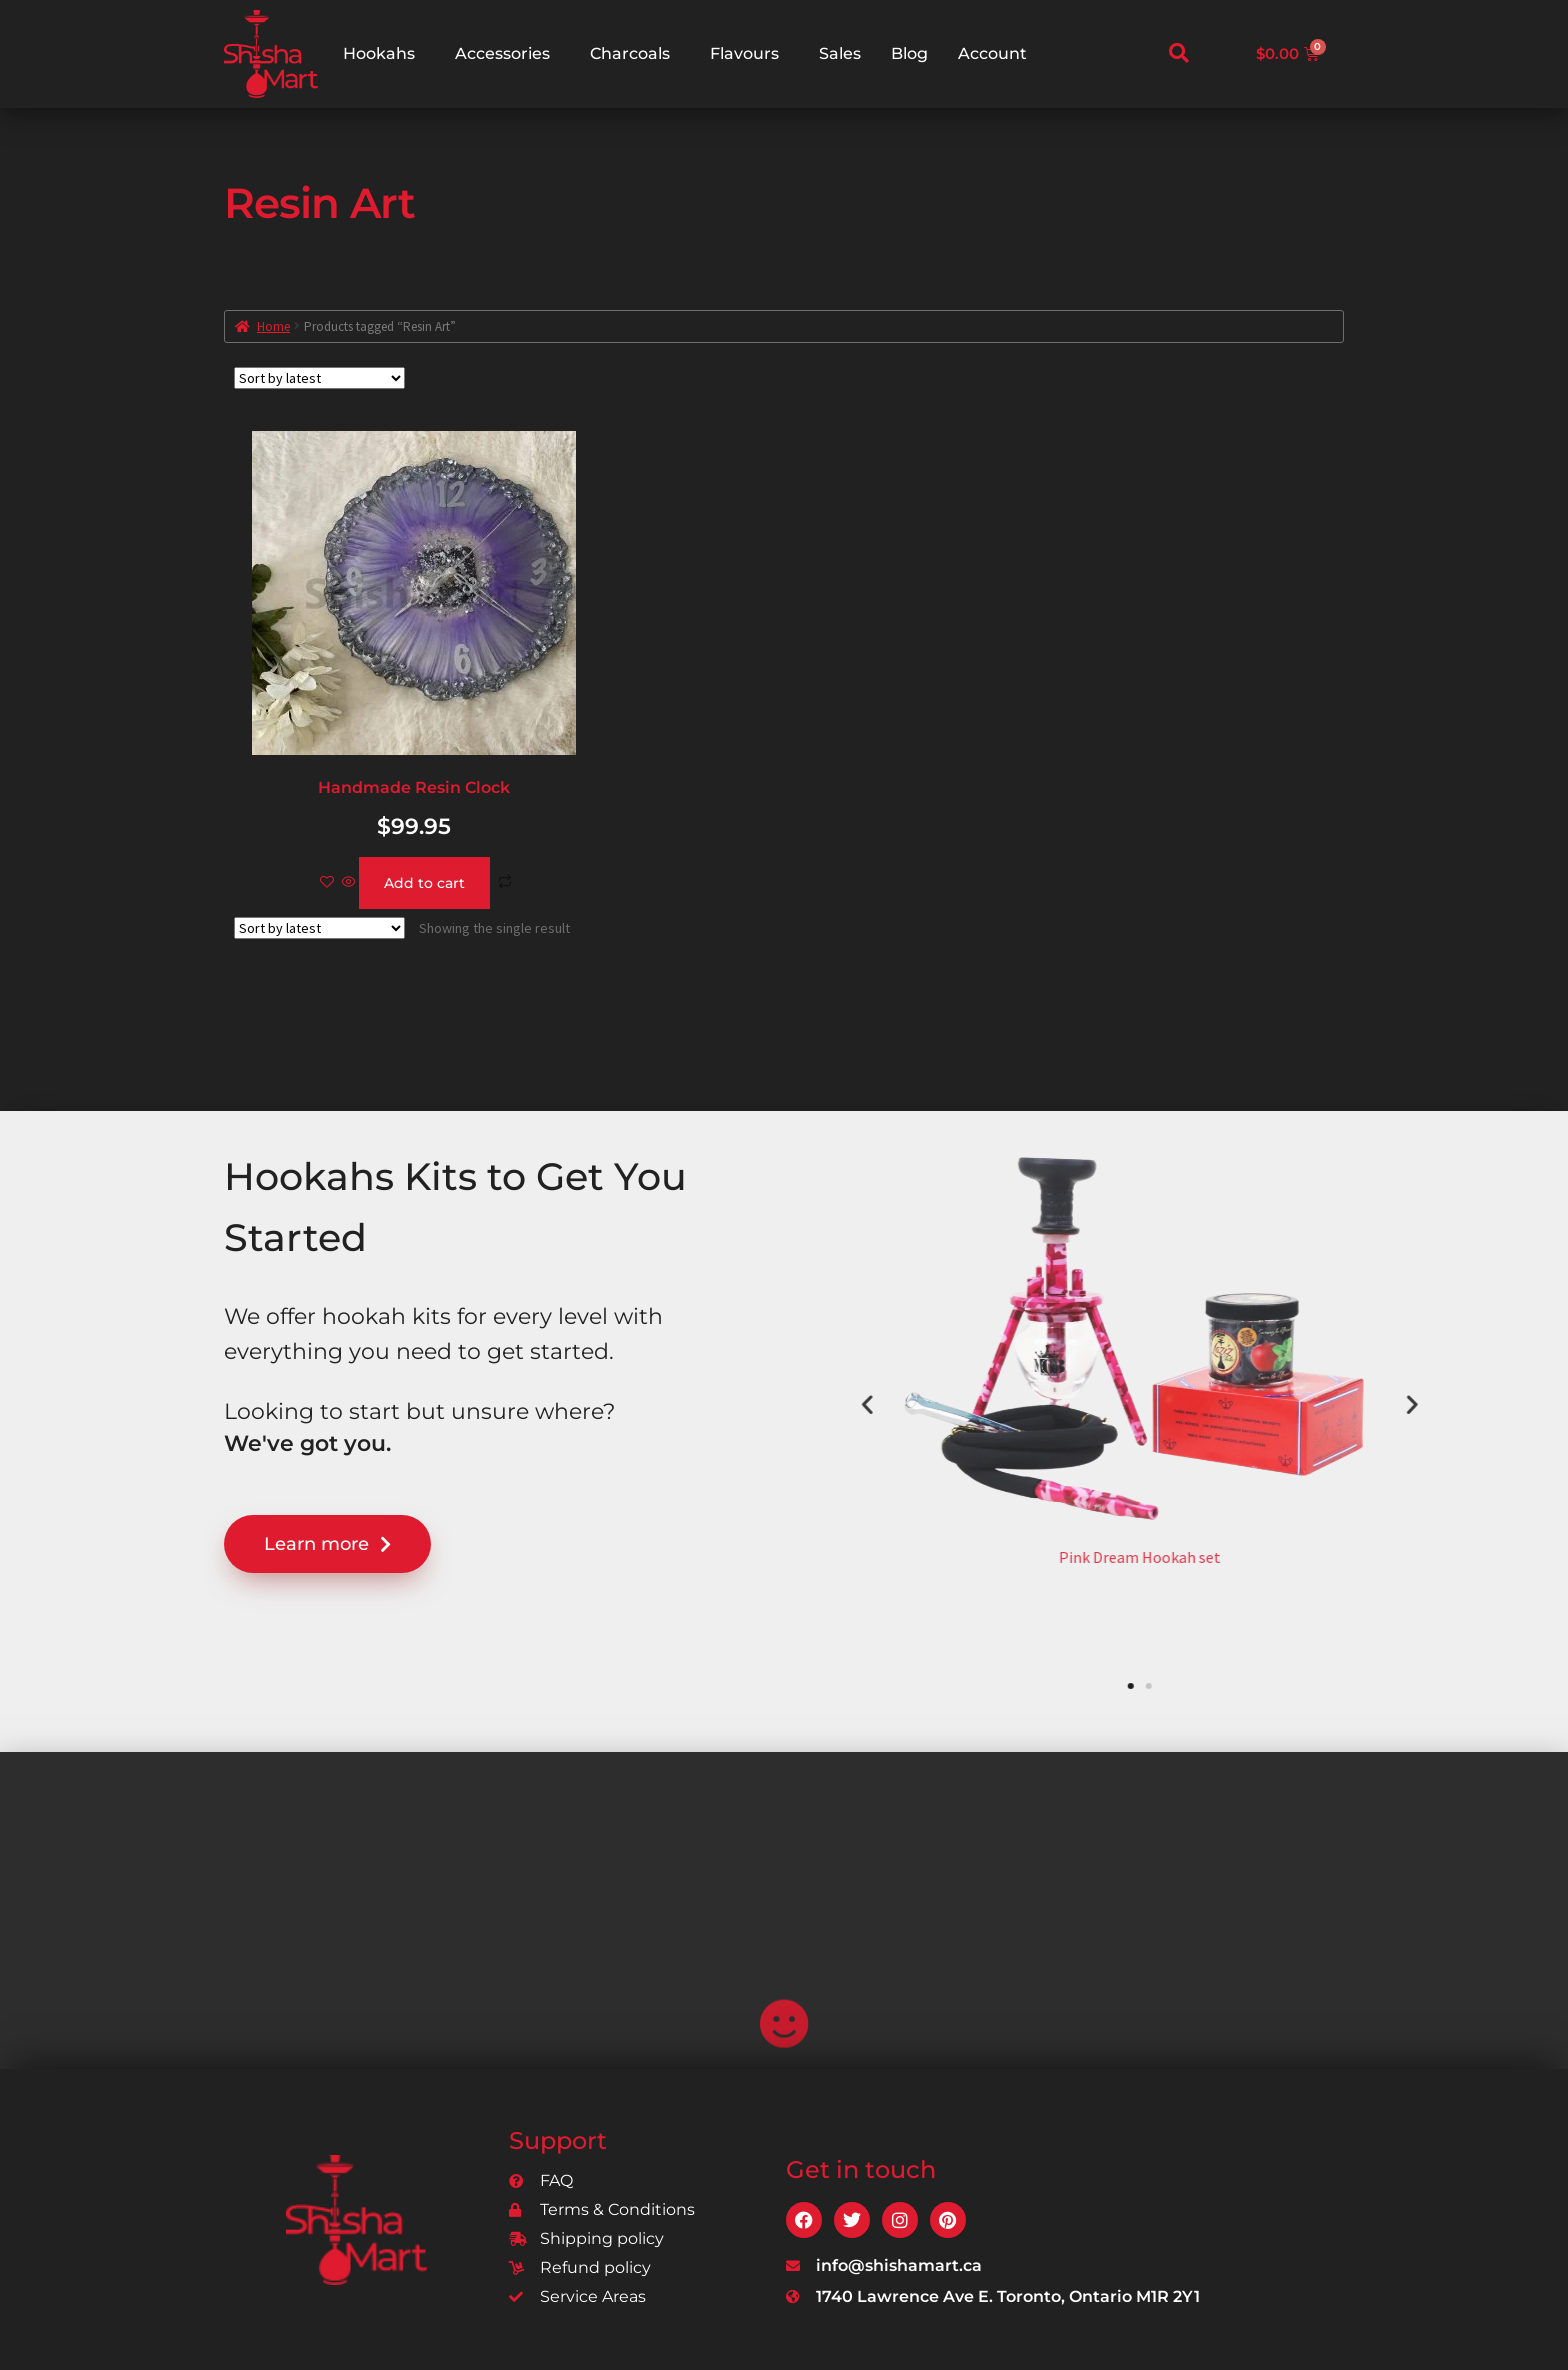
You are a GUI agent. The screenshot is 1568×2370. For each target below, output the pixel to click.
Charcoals (630, 53)
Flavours (744, 53)
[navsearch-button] (1179, 54)
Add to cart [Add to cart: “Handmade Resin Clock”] (424, 883)
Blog (909, 53)
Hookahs (379, 53)
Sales (840, 53)
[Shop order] (319, 378)
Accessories (502, 53)
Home (273, 326)
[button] (1306, 1403)
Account (992, 53)
